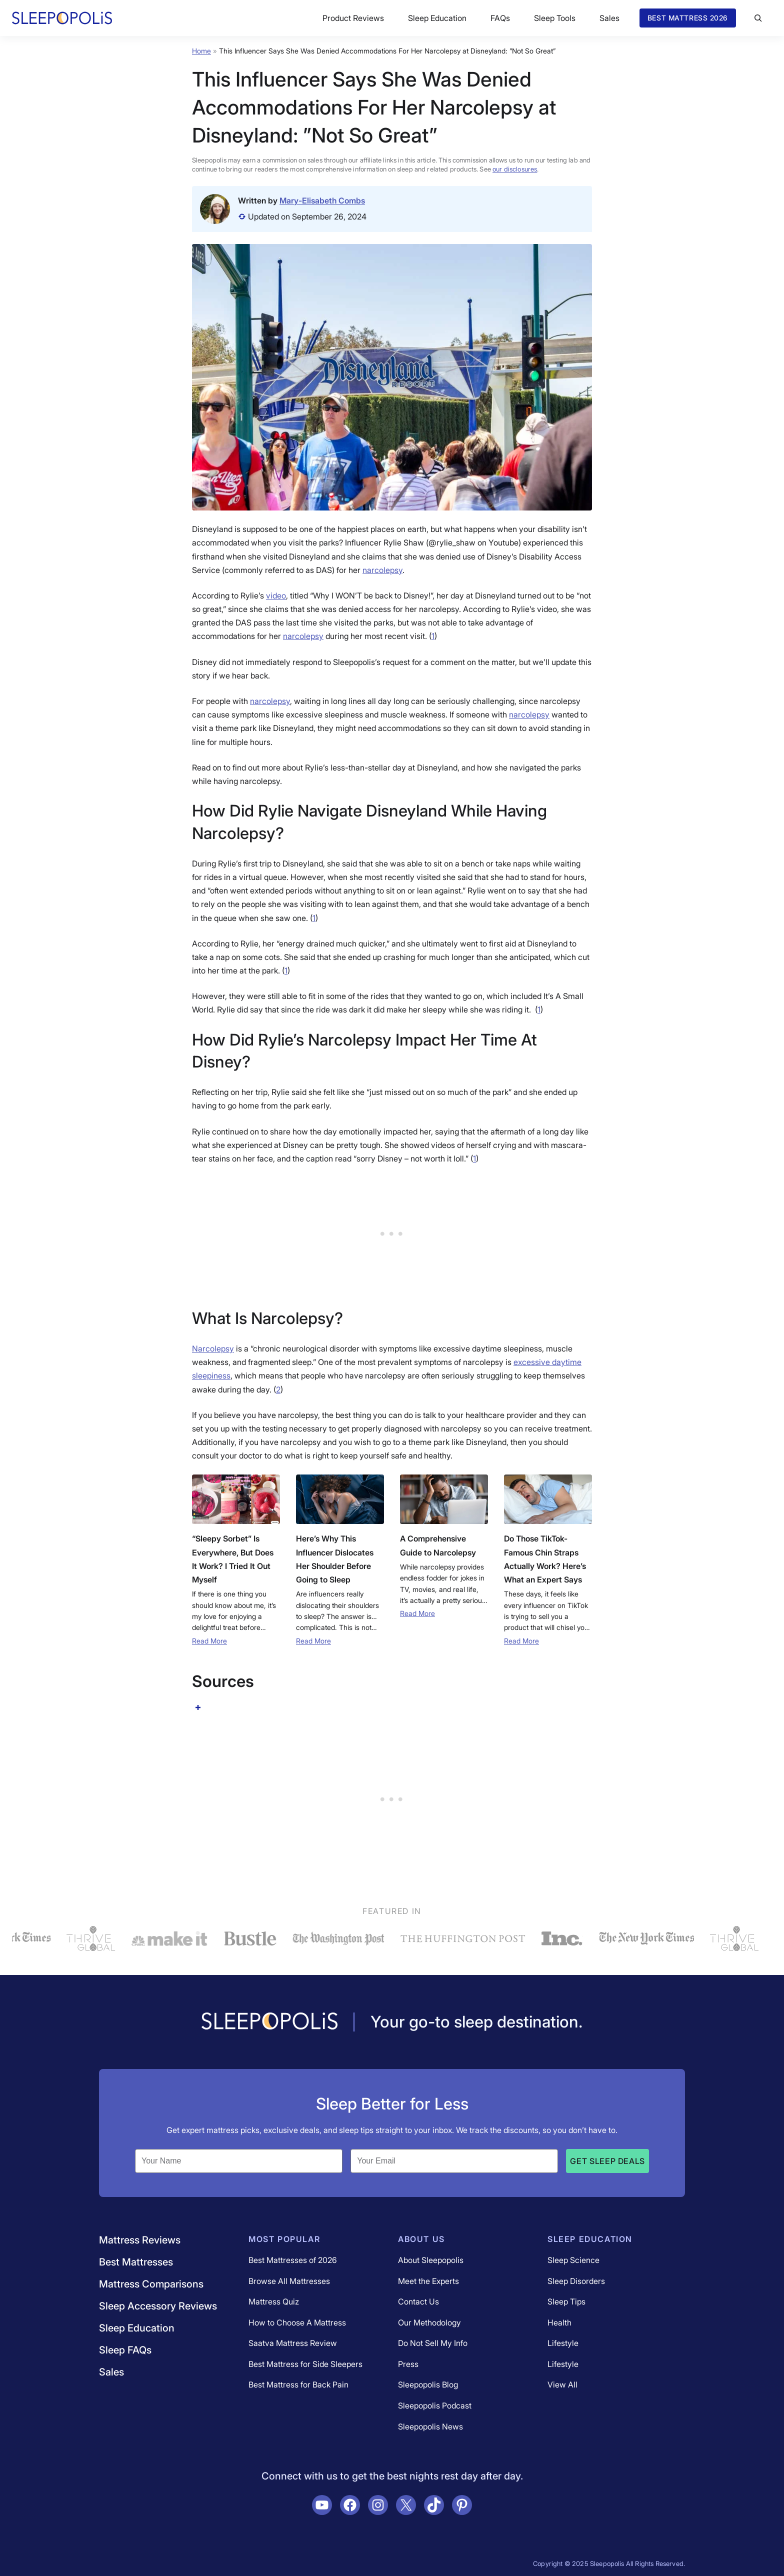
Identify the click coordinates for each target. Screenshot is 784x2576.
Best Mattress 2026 (688, 18)
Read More (209, 1640)
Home (201, 50)
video (276, 595)
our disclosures (514, 169)
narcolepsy (382, 570)
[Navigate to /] (270, 2022)
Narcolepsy (213, 1349)
